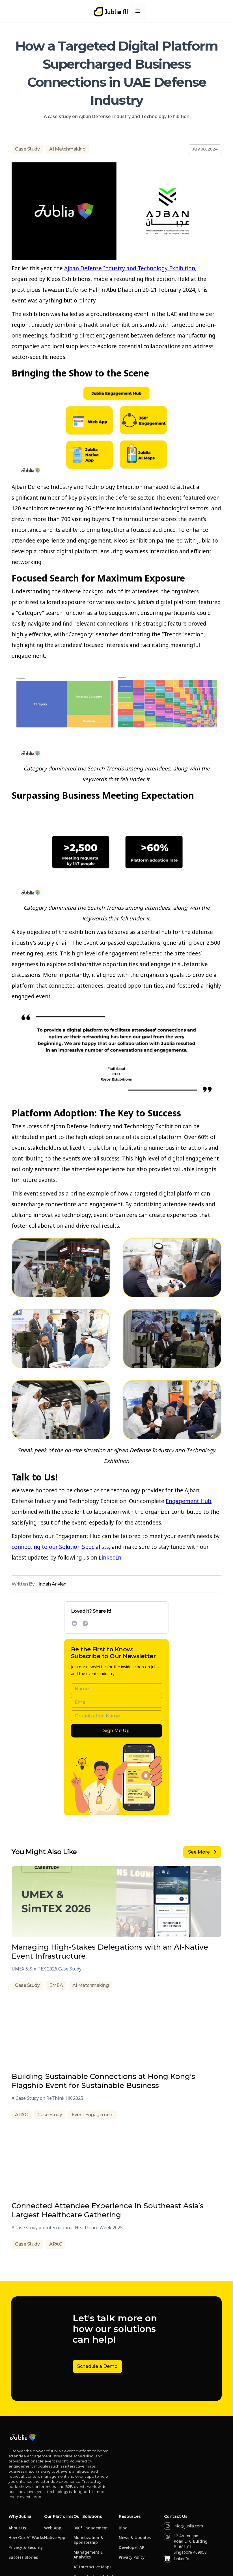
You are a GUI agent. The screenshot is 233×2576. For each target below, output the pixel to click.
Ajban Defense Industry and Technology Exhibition (129, 268)
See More (202, 1852)
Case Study (27, 149)
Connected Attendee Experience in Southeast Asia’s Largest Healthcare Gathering (108, 2210)
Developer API (132, 2547)
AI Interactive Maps (92, 2567)
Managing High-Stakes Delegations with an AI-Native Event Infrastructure (110, 1952)
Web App (52, 2528)
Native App (54, 2537)
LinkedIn (110, 1557)
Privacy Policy (131, 2557)
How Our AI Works (26, 2537)
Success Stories (23, 2557)
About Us (17, 2528)
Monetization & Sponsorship (88, 2540)
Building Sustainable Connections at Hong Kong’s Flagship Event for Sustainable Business (103, 2081)
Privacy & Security (25, 2547)
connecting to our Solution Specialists (60, 1547)
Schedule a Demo (97, 2366)
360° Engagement (91, 2528)
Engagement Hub (188, 1501)
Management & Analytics (88, 2555)
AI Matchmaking (67, 149)
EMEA (56, 1985)
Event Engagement (93, 2114)
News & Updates (135, 2537)
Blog (123, 2528)
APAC (21, 2114)
